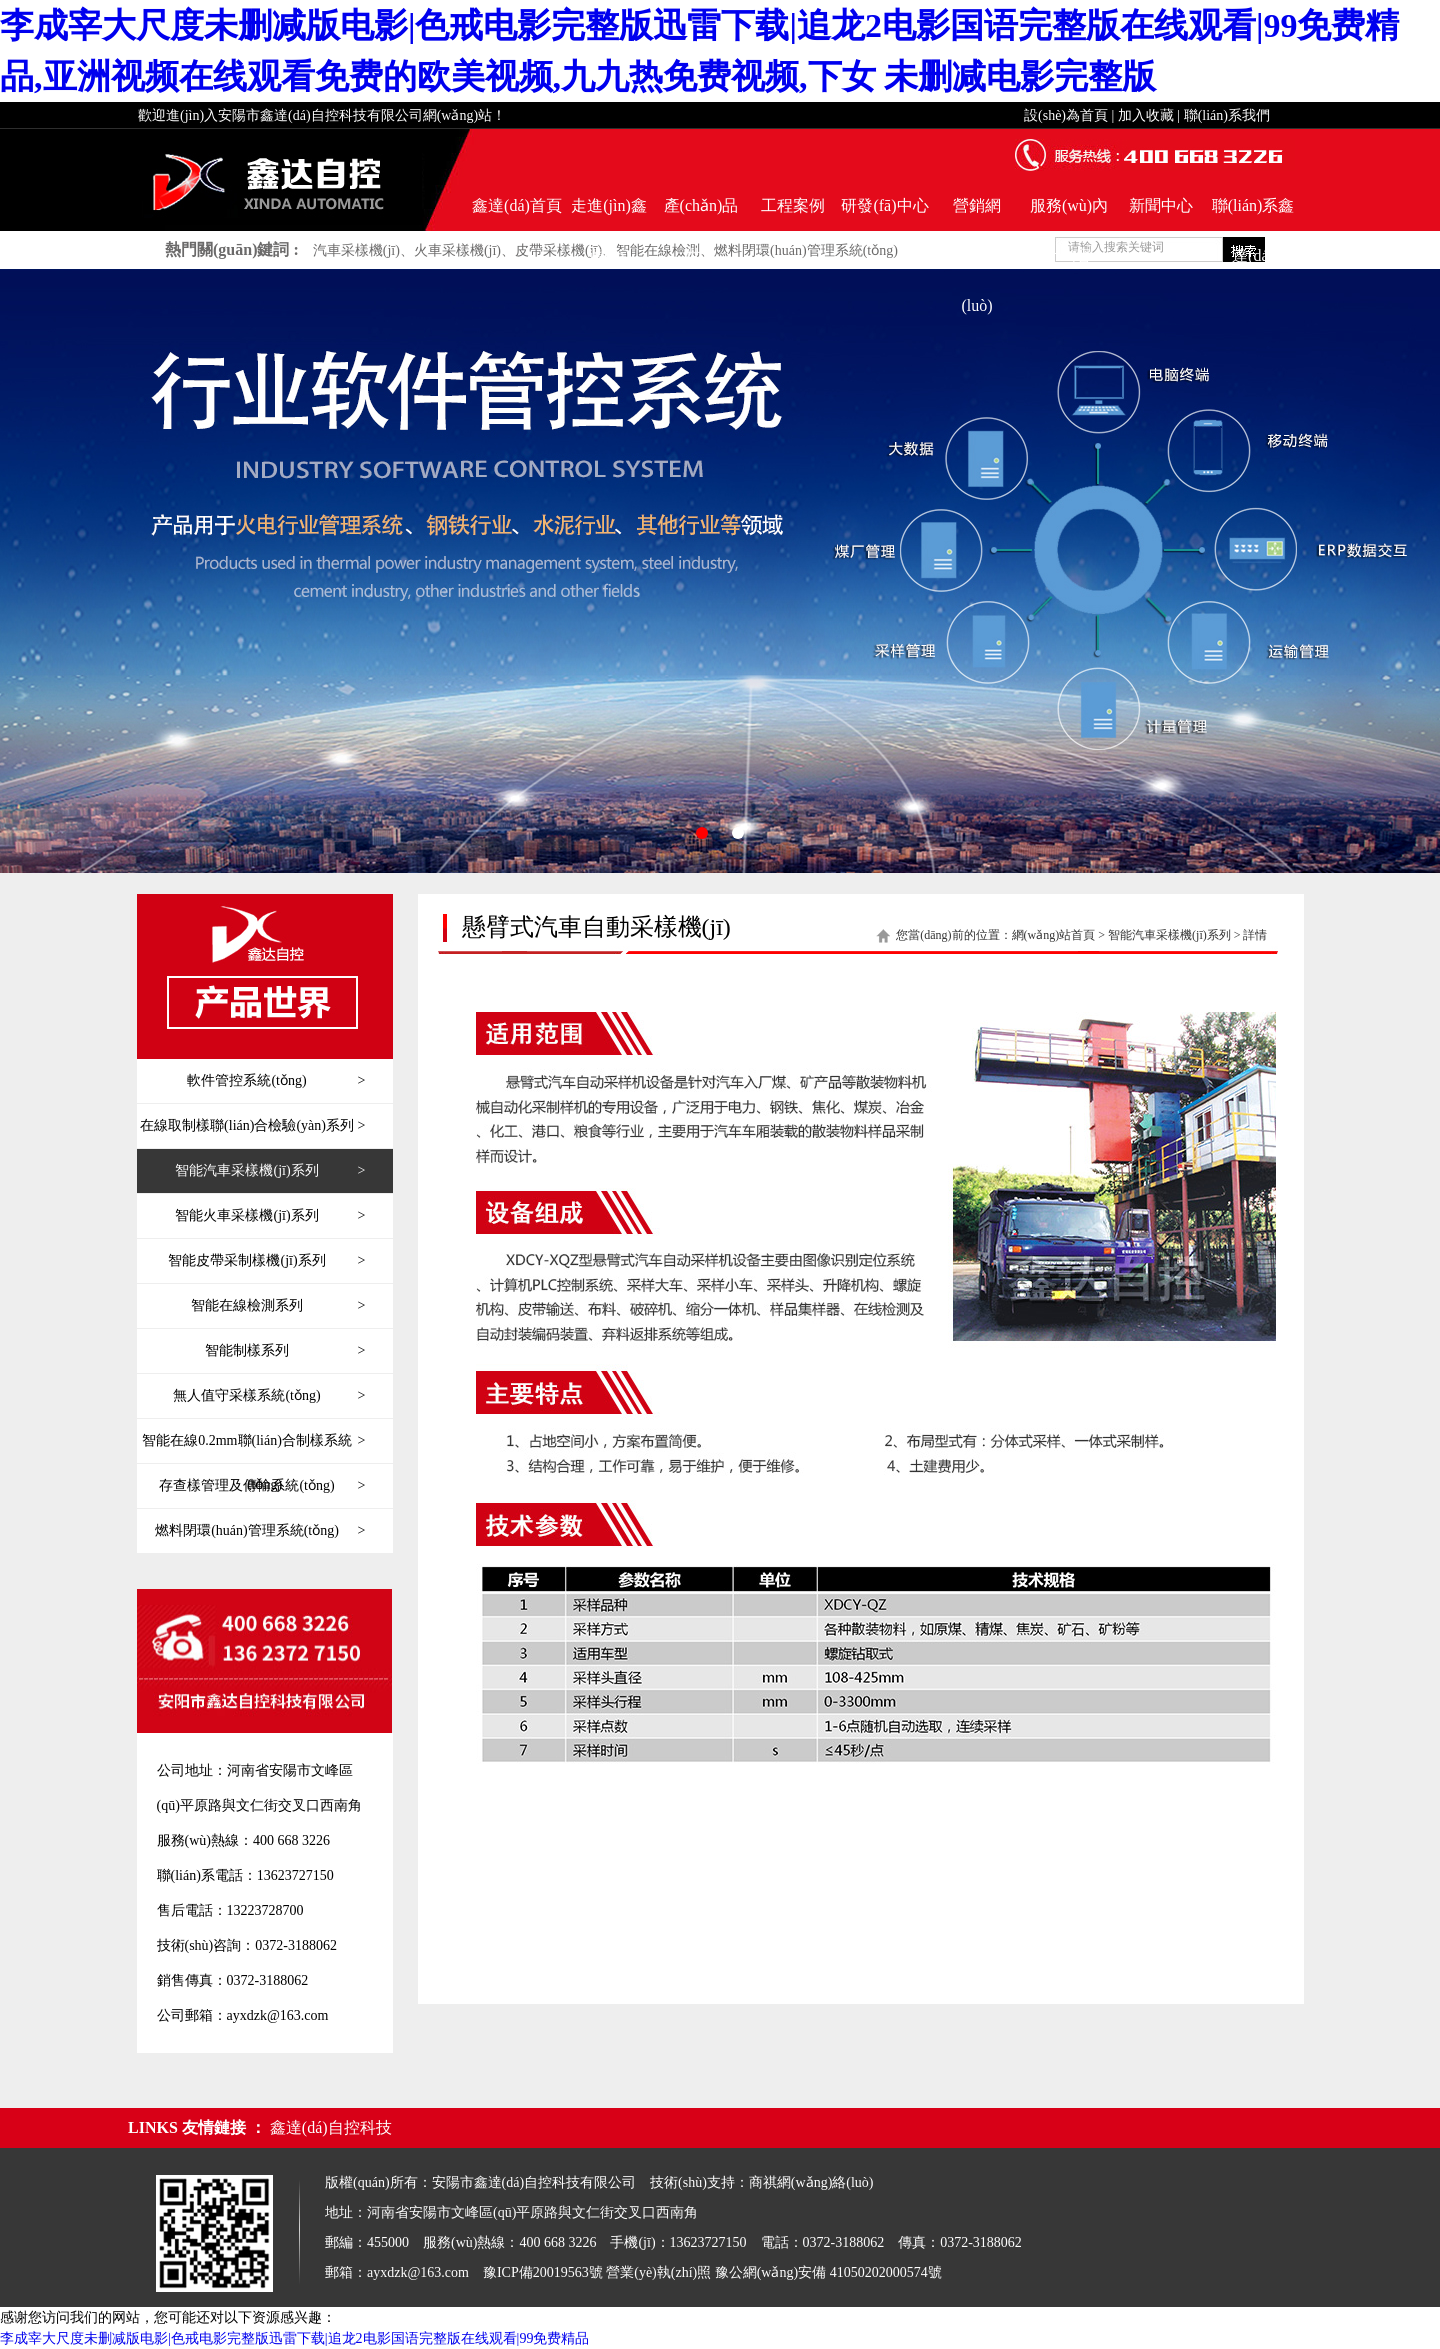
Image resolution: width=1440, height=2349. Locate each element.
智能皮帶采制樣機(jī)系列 (266, 1261)
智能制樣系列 (285, 1351)
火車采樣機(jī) (457, 250)
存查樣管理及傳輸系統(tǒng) (262, 1486)
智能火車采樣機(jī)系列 (270, 1216)
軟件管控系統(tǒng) (276, 1081)
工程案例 (793, 205)
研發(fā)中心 (884, 205)
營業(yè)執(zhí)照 (658, 2272)
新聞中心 (1161, 205)
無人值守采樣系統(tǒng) (269, 1396)
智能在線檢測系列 (278, 1306)
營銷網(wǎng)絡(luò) (976, 214)
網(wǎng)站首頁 (1054, 935)
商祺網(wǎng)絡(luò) (811, 2182)
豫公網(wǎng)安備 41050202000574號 (828, 2272)
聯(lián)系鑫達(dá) (1253, 214)
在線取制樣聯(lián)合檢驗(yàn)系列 (252, 1126)
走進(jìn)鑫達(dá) (609, 214)
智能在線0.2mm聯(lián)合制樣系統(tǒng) (253, 1441)
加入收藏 (1146, 115)
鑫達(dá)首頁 (517, 205)
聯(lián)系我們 (1227, 115)
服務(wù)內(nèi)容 (1069, 214)
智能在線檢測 (658, 250)
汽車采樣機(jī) (356, 250)
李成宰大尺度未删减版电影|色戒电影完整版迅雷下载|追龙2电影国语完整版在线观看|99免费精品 (294, 2338)
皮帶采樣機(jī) (558, 250)
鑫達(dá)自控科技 (331, 2127)
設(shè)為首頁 (1066, 115)
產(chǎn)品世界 (701, 214)
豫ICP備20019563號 (543, 2272)
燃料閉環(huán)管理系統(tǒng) (806, 250)
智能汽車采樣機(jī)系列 (270, 1171)
